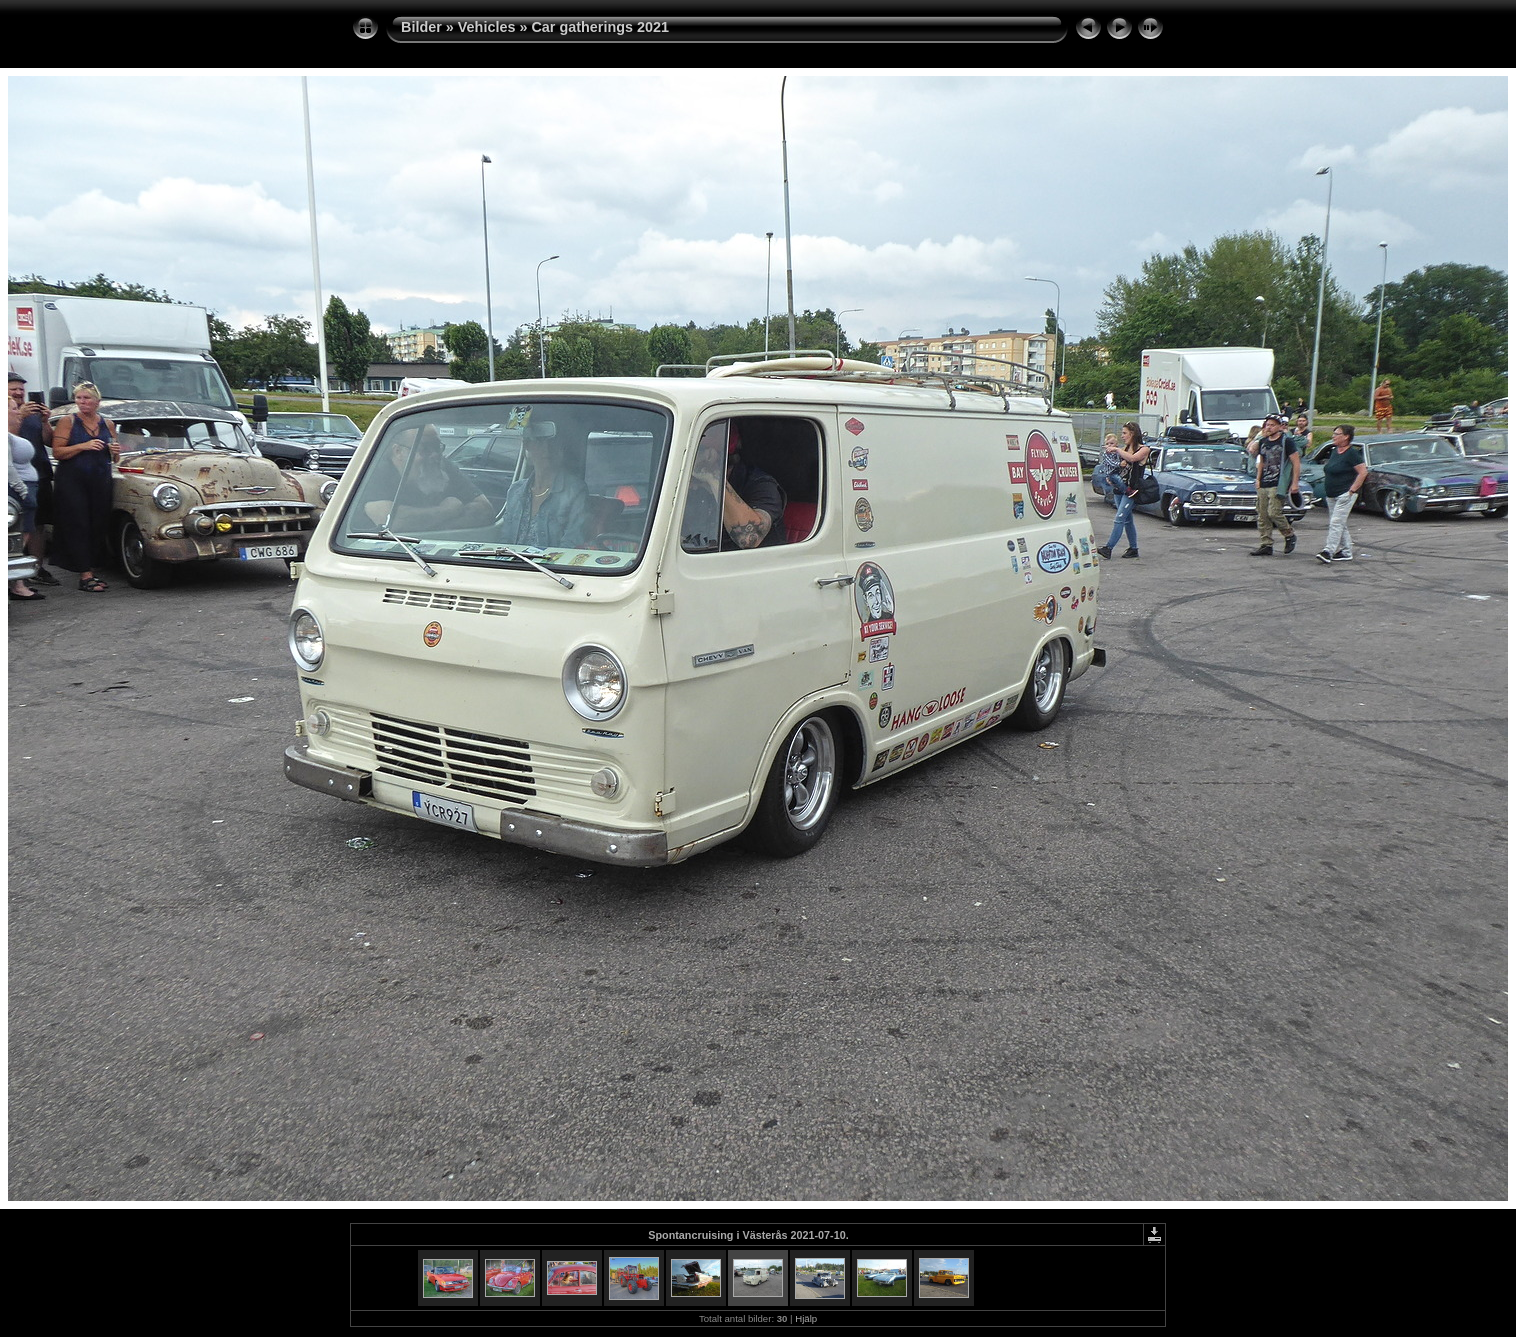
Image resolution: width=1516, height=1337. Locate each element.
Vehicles (487, 27)
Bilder (421, 27)
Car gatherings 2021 (600, 27)
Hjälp (806, 1318)
